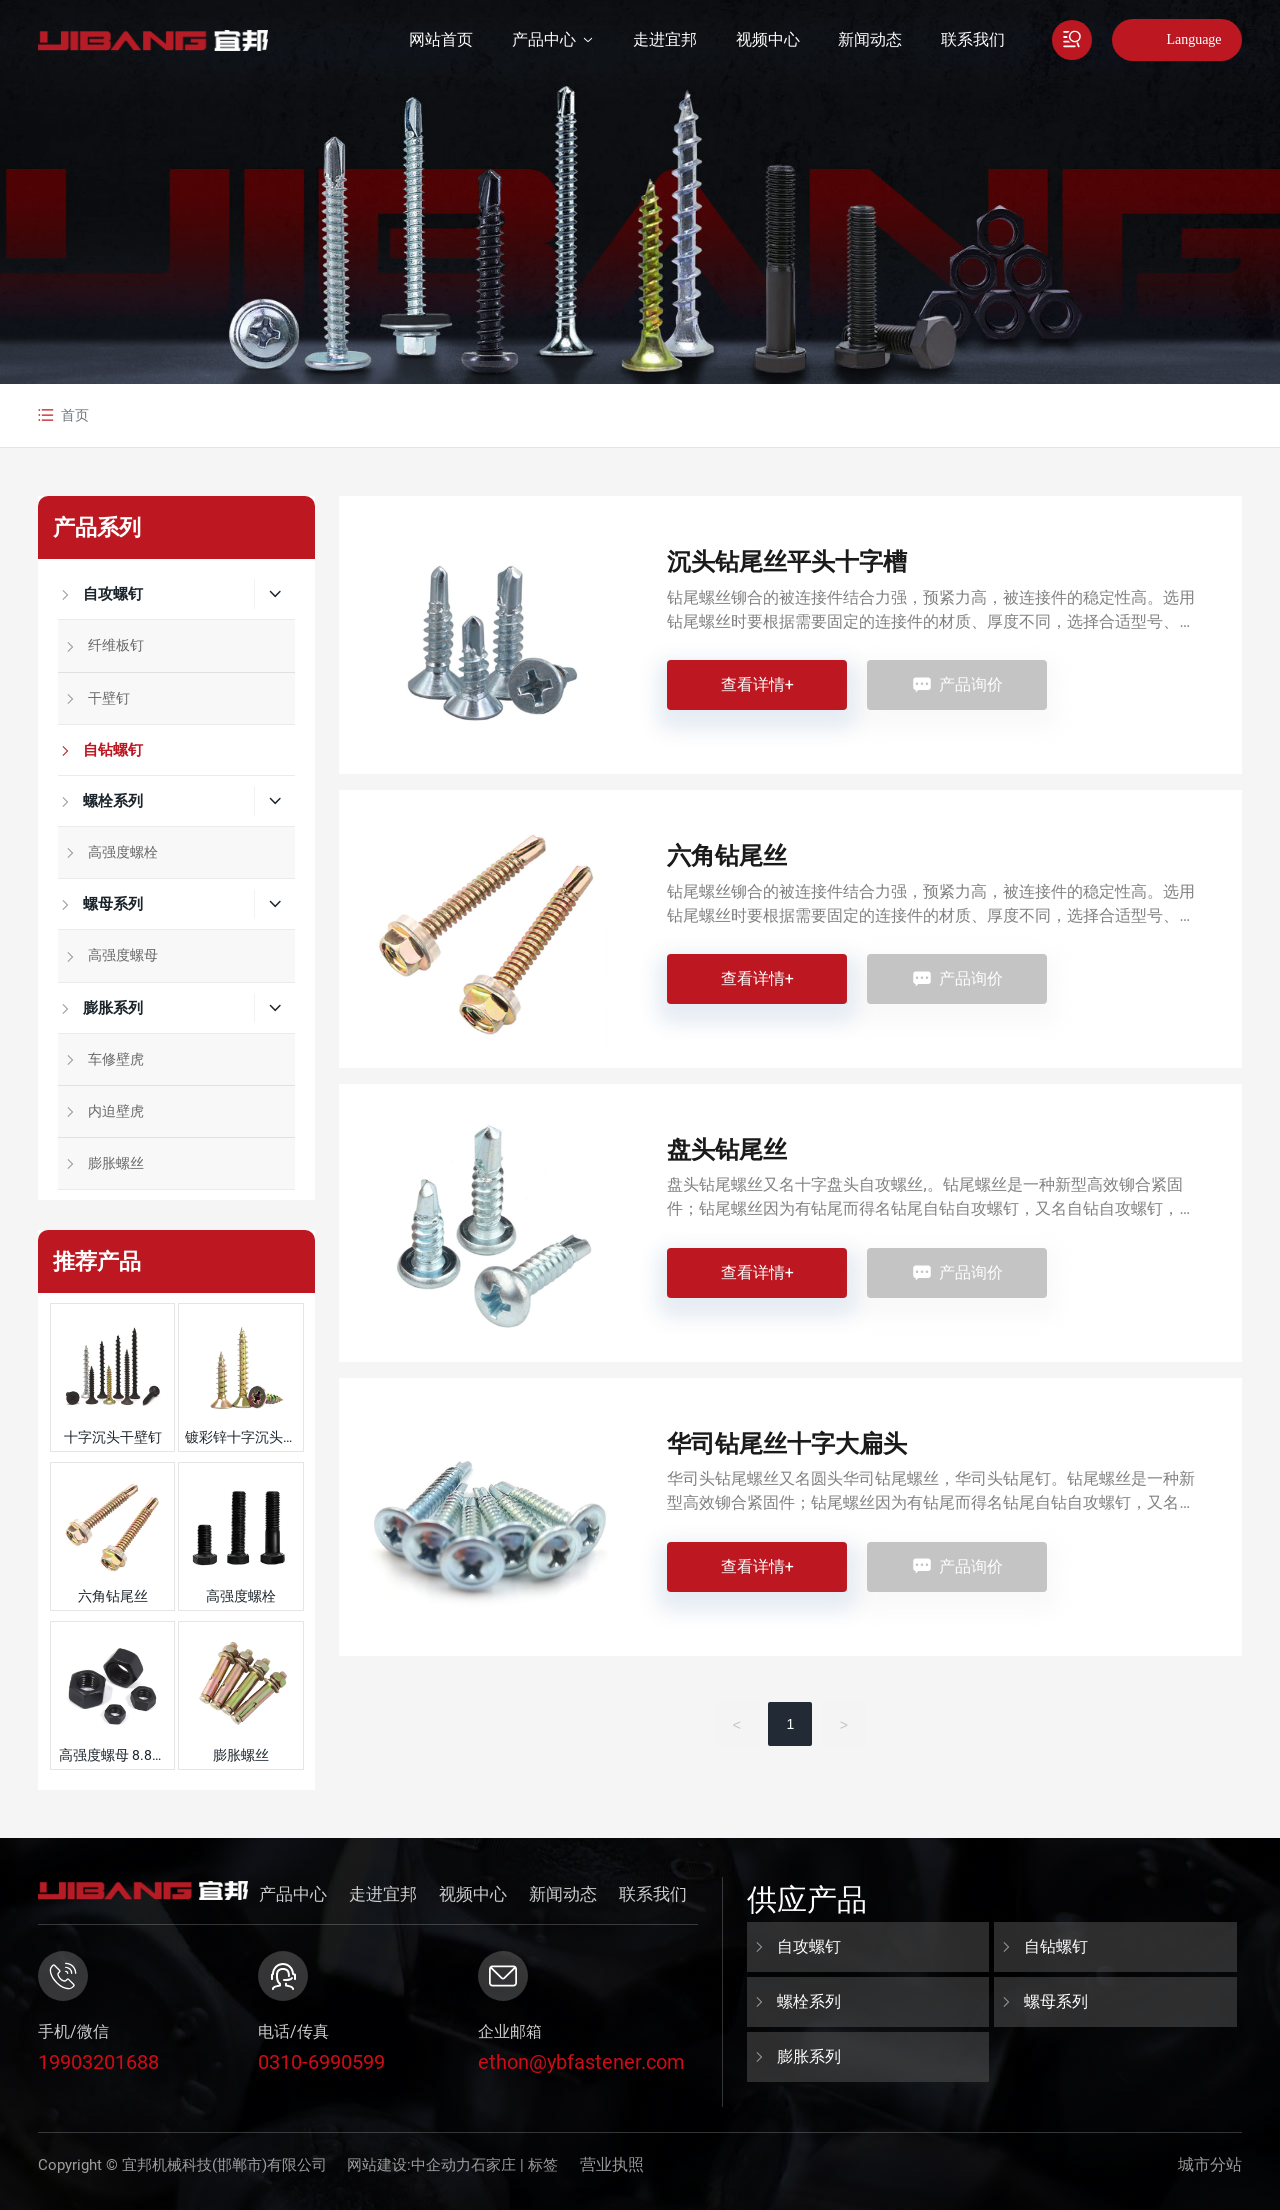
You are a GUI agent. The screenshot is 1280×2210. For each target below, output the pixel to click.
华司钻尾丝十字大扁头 (787, 1444)
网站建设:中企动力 (409, 2165)
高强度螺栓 (241, 1596)
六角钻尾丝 (113, 1596)
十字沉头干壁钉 (113, 1437)
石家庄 (493, 2165)
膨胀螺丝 (241, 1755)
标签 (543, 2165)
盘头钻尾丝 (727, 1150)
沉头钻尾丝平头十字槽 (787, 562)
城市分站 (1210, 2164)
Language (1193, 39)
